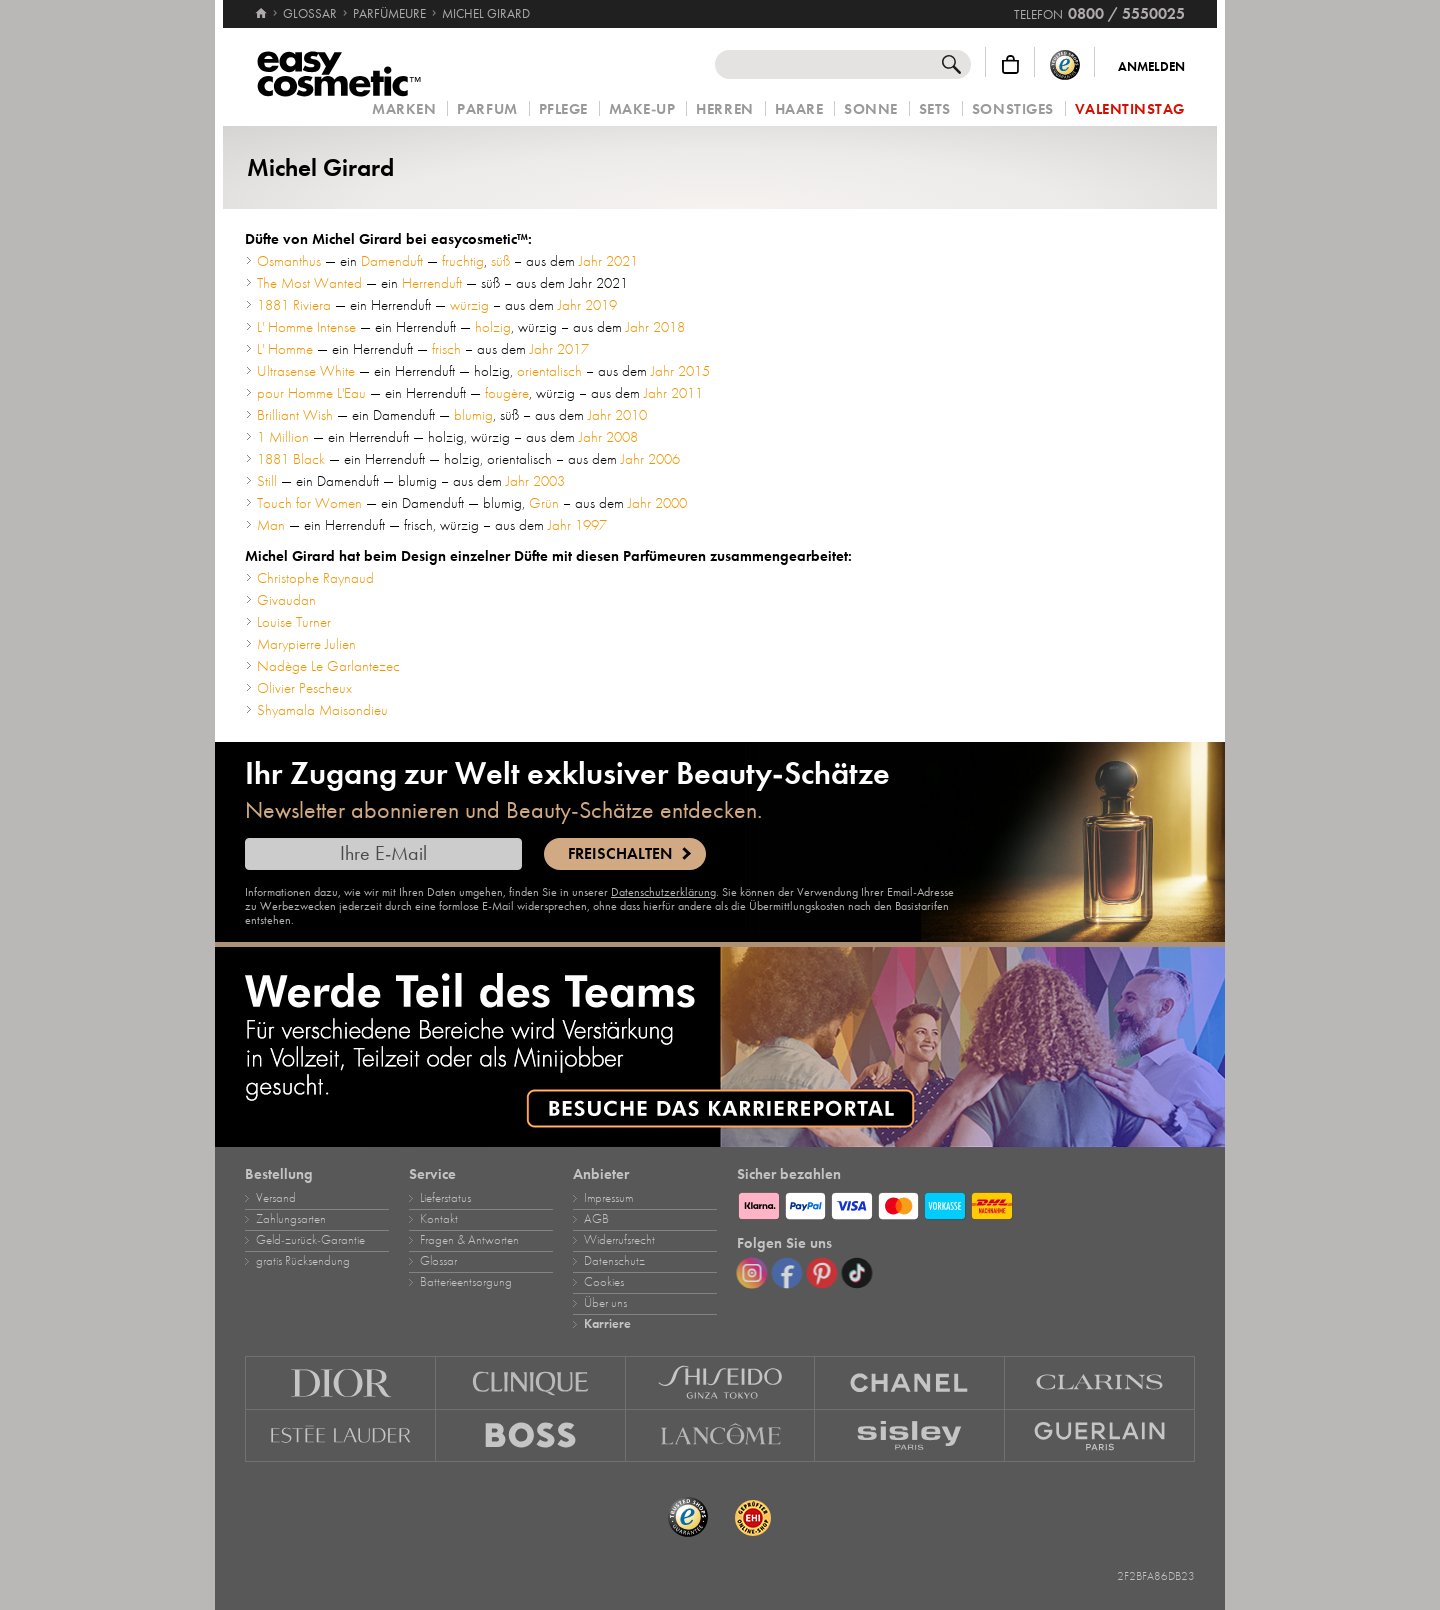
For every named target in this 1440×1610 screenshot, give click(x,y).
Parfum (487, 109)
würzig (469, 305)
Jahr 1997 (577, 525)
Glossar (438, 1261)
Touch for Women (309, 503)
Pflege (563, 109)
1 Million (283, 437)
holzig (493, 327)
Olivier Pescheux (304, 688)
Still (267, 481)
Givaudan (286, 600)
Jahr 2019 (587, 305)
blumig (473, 415)
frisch (446, 349)
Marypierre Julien (306, 644)
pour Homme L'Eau (311, 393)
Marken (404, 109)
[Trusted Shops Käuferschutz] (1065, 64)
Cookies (604, 1282)
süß (500, 261)
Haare (799, 109)
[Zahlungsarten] (966, 1203)
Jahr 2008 (608, 437)
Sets (935, 109)
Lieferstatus (445, 1198)
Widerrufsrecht (619, 1240)
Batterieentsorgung (466, 1282)
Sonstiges (1013, 109)
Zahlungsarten (291, 1219)
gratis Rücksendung (303, 1261)
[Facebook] (787, 1273)
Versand (276, 1198)
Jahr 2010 (617, 415)
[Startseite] (261, 5)
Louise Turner (294, 622)
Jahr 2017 (559, 349)
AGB (596, 1219)
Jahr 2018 (655, 327)
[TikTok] (857, 1273)
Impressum (608, 1198)
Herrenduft (432, 283)
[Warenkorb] (1010, 64)
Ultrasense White (306, 371)
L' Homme (285, 349)
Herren (724, 109)
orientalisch (549, 371)
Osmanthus (289, 261)
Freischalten (620, 854)
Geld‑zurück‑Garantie (310, 1240)
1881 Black (291, 459)
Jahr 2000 (657, 503)
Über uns (605, 1303)
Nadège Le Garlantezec (328, 666)
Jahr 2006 (650, 459)
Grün (544, 503)
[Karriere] (720, 1047)
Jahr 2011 (673, 393)
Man (271, 525)
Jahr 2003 (535, 481)
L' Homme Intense (306, 327)
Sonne (871, 109)
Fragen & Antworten (469, 1240)
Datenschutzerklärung (663, 892)
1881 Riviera (294, 305)
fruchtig (463, 261)
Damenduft (392, 261)
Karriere (607, 1324)
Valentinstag (1130, 109)
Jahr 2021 (608, 261)
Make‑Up (642, 109)
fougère (507, 393)
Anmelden (1151, 67)
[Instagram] (752, 1273)
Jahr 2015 (680, 371)
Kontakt (439, 1219)
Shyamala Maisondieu (322, 710)
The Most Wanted (309, 283)
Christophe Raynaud (315, 578)
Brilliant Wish (295, 415)
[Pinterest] (822, 1273)
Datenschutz (614, 1261)
